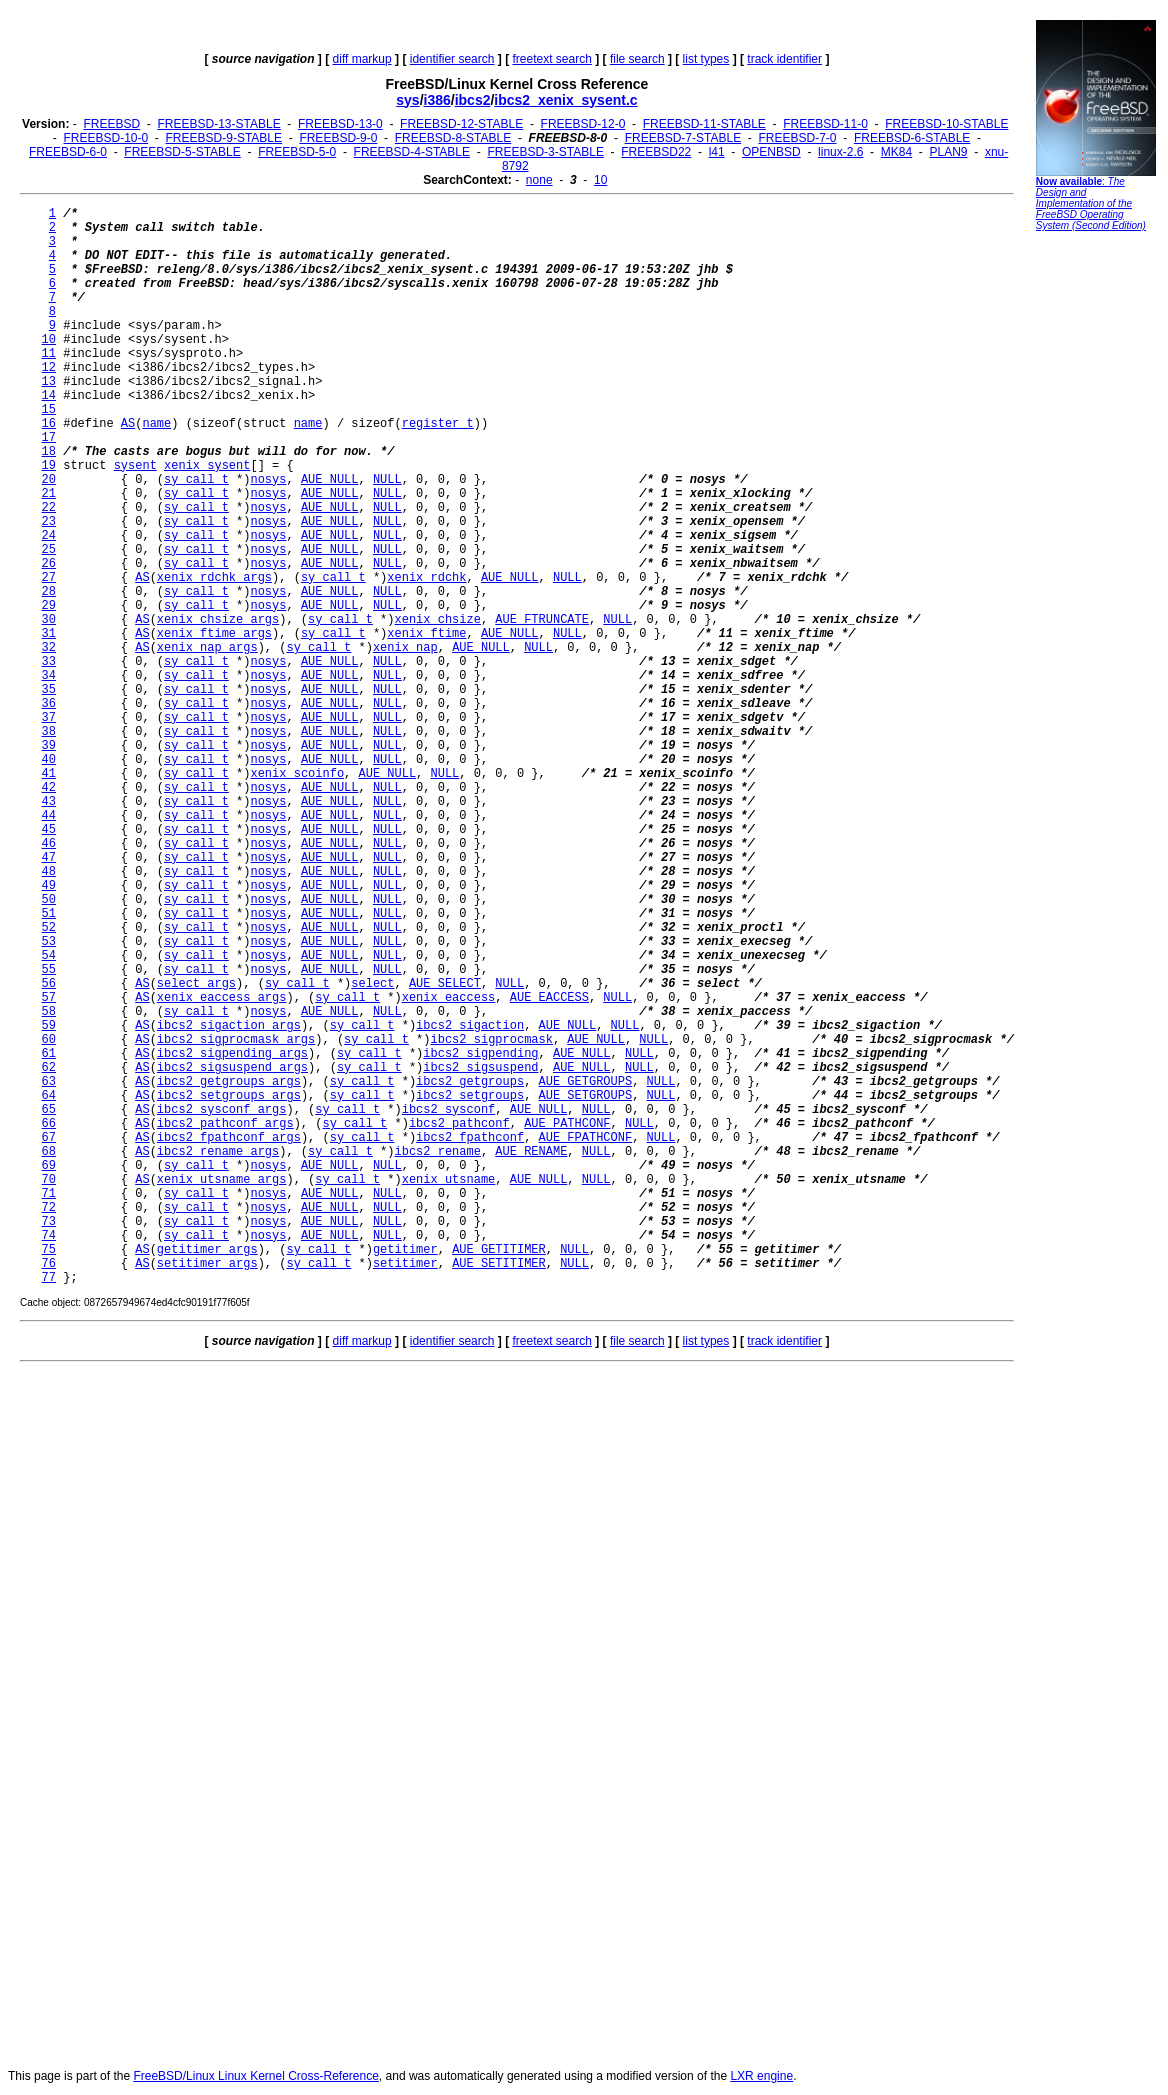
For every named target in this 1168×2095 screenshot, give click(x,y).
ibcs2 (473, 100)
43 (49, 802)
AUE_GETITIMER (499, 1250)
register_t (438, 424)
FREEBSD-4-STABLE (412, 152)
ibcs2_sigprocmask (492, 1040)
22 (49, 508)
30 (49, 620)
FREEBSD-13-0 (340, 124)
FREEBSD (111, 124)
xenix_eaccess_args (222, 998)
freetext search (551, 59)
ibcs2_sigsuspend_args (232, 1068)
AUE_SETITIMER (499, 1264)
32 (49, 648)
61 (49, 1054)
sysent (135, 466)
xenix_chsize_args (218, 620)
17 (49, 438)
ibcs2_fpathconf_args (229, 1138)
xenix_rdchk (426, 578)
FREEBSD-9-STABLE (224, 138)
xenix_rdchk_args (214, 578)
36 (49, 704)
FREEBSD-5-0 (297, 152)
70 (49, 1180)
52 (49, 928)
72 (49, 1208)
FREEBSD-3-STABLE (545, 152)
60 (49, 1040)
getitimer (405, 1250)
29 (49, 606)
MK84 (896, 152)
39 (49, 746)
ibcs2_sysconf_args (222, 1110)
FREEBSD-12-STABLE (461, 124)
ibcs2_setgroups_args (229, 1096)
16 (49, 424)
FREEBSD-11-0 (825, 124)
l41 (717, 152)
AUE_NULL (330, 480)
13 (49, 382)
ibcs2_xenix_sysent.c (565, 100)
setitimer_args (207, 1264)
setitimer (405, 1264)
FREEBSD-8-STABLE (453, 138)
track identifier (784, 59)
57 (49, 998)
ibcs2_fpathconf (470, 1138)
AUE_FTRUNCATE (542, 620)
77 (49, 1278)
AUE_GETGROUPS (586, 1082)
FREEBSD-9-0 (338, 138)
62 (49, 1068)
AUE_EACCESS (549, 998)
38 (49, 732)
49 (49, 886)
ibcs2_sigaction (470, 1026)
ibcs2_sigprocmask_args (236, 1040)
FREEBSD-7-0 (798, 138)
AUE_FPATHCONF (586, 1138)
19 (49, 466)
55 (49, 970)
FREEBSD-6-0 (68, 152)
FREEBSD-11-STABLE (704, 124)
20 (49, 480)
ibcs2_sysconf (449, 1110)
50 (49, 900)
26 (49, 564)
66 (49, 1124)
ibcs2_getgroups (470, 1082)
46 (49, 844)
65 (49, 1110)
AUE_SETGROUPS (586, 1096)
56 (49, 984)
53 (49, 942)
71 (49, 1194)
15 (49, 410)
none (539, 180)
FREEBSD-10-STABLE (946, 124)
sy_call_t (196, 480)
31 (49, 634)
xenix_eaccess (449, 998)
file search (637, 59)
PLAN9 (949, 152)
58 (49, 1012)
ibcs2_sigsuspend (480, 1068)
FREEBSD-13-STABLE (219, 124)
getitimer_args (207, 1250)
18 (49, 452)
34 (49, 676)
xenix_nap (405, 648)
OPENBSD (771, 152)
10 (600, 180)
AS (128, 424)
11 (49, 354)
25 (49, 550)
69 (49, 1166)
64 (49, 1096)
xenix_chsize (438, 620)
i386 (437, 100)
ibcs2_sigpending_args (232, 1054)
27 (49, 578)
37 (49, 718)
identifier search (452, 59)
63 (49, 1082)
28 (49, 592)
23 (49, 522)
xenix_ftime (426, 634)
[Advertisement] (1096, 545)
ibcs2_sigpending (480, 1054)
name (156, 424)
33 (49, 662)
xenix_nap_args (207, 648)
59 (49, 1026)
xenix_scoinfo (297, 774)
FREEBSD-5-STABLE (182, 152)
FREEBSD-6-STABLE (912, 138)
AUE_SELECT (445, 984)
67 (49, 1138)
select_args (196, 984)
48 (49, 872)
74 (49, 1236)
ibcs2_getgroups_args (229, 1082)
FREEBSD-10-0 (105, 138)
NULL (387, 480)
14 (49, 396)
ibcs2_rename (438, 1152)
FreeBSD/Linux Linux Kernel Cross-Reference (255, 2076)
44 (49, 816)
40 (49, 760)
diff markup (362, 59)
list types (706, 59)
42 (49, 788)
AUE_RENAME (531, 1152)
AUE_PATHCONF (567, 1124)
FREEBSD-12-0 (583, 124)
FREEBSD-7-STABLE (683, 138)
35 (49, 690)
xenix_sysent (207, 466)
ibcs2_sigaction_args (229, 1026)
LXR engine (761, 2076)
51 (49, 914)
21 (49, 494)
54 (49, 956)
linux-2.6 (840, 152)
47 (49, 858)
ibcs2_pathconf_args (225, 1124)
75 (49, 1250)
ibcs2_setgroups (470, 1096)
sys (407, 100)
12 (49, 368)
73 (49, 1222)
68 (49, 1152)
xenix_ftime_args (214, 634)
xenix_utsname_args (222, 1180)
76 (49, 1264)
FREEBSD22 (656, 152)
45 (49, 830)
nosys (268, 480)
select (372, 984)
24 (49, 536)
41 (49, 774)
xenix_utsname (449, 1180)
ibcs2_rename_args (218, 1152)
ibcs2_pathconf (459, 1124)
